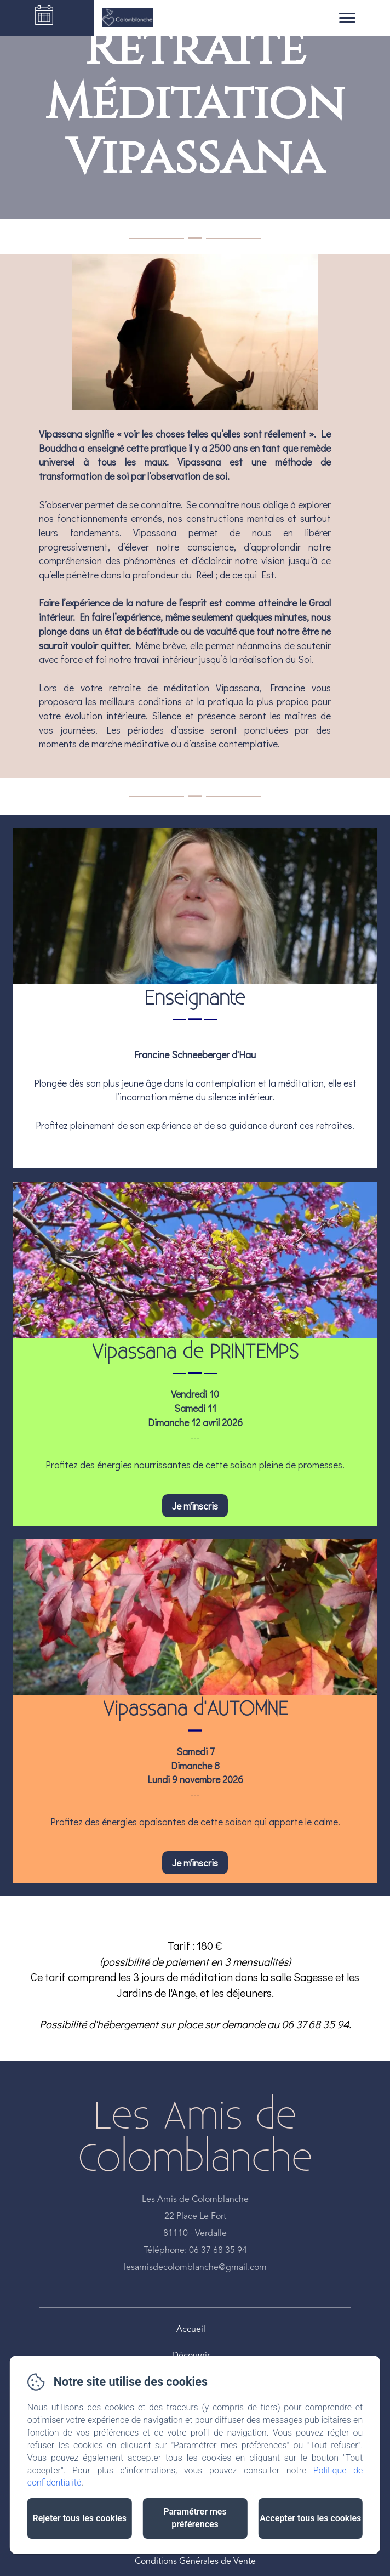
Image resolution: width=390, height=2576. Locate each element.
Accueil (190, 2329)
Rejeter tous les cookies (79, 2518)
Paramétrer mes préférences (194, 2517)
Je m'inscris (195, 1505)
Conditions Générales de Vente (195, 2561)
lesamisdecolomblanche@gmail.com (195, 2267)
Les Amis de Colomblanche (195, 2138)
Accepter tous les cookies (310, 2518)
